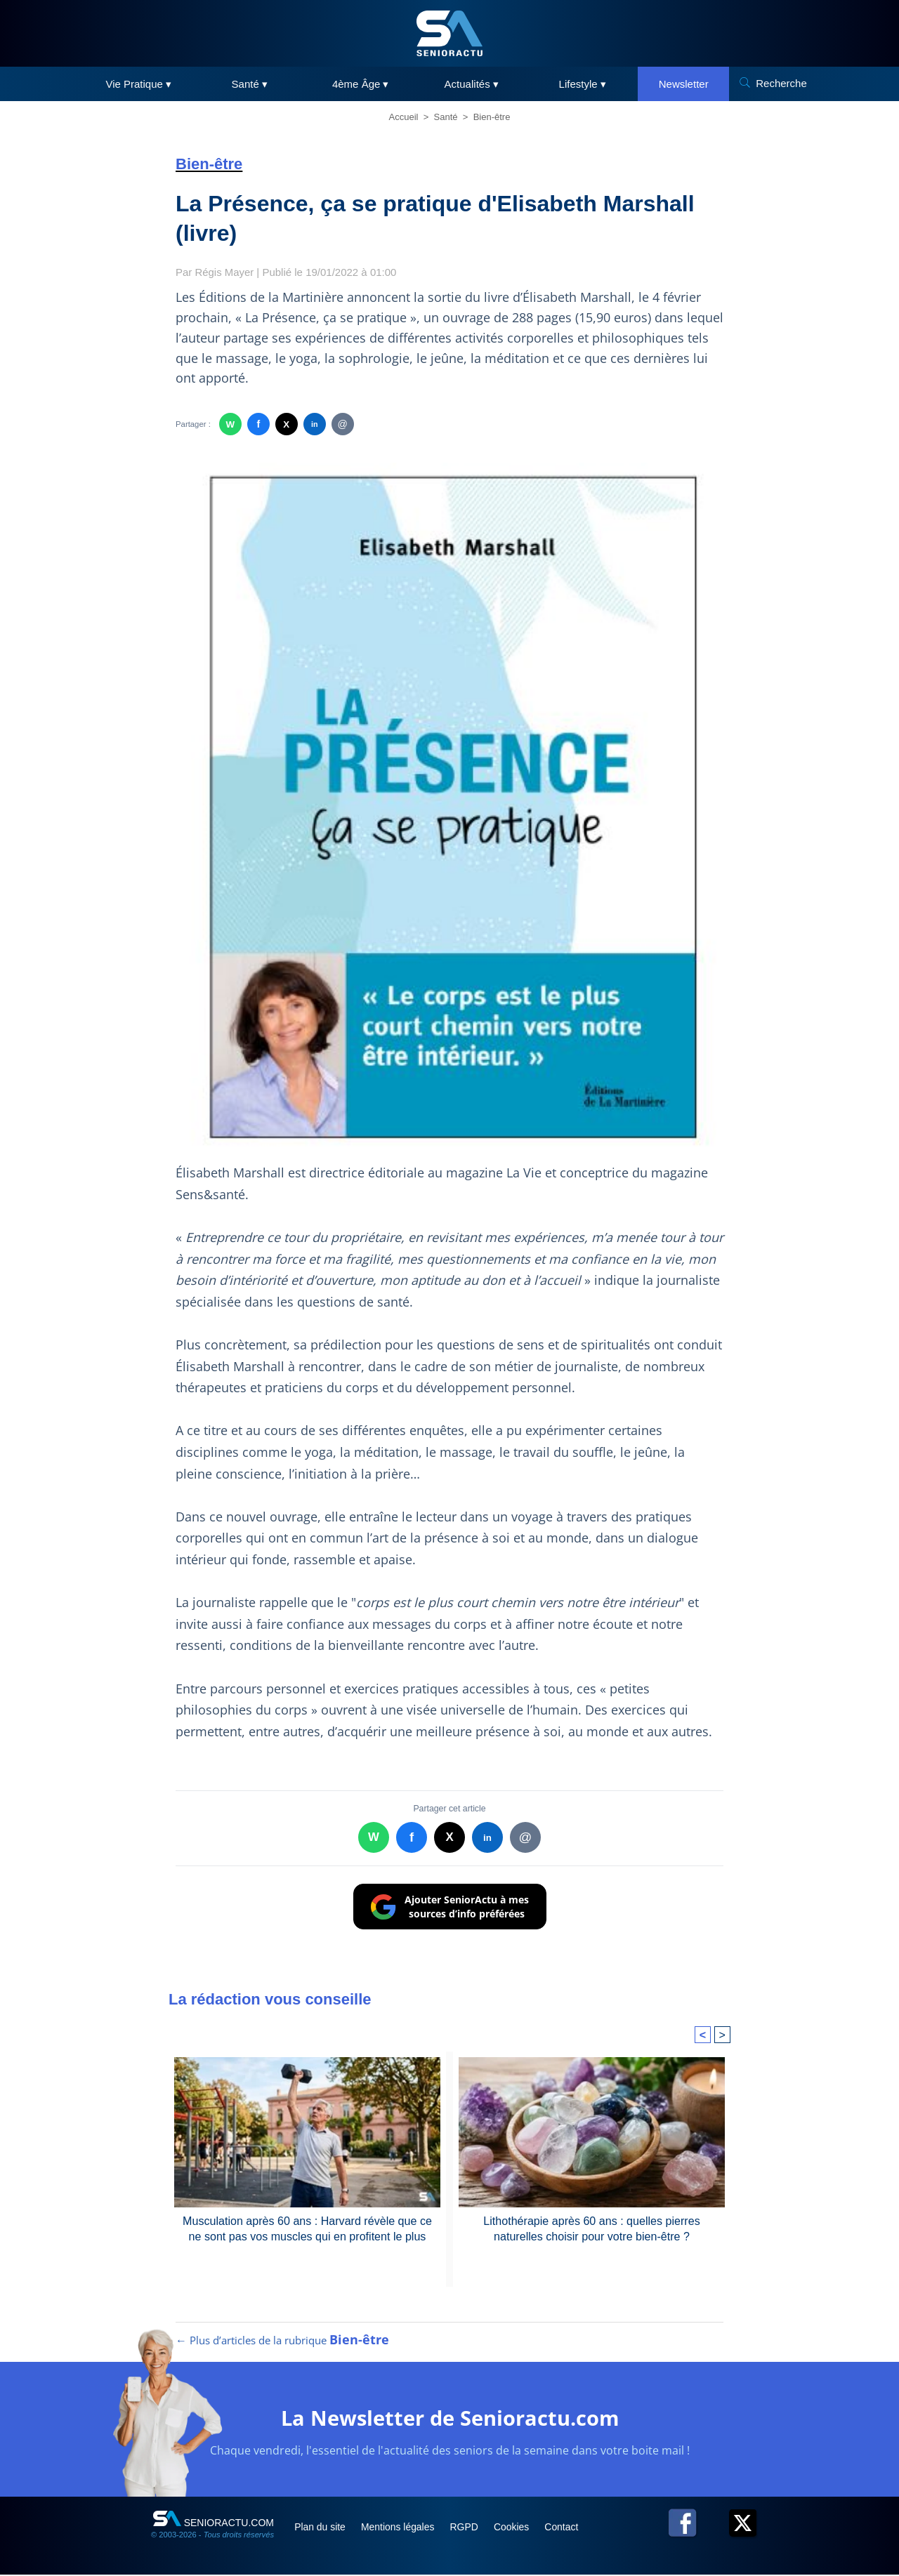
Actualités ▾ (472, 84)
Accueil (404, 117)
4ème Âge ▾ (360, 84)
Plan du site (322, 2528)
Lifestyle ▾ (582, 84)
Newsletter (684, 84)
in (314, 424)
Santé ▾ (250, 84)
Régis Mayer (224, 272)
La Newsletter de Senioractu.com (450, 2419)
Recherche (781, 83)
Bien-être (492, 117)
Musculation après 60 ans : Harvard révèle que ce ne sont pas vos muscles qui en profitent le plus (307, 2227)
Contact (568, 2528)
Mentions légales (401, 2528)
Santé (446, 117)
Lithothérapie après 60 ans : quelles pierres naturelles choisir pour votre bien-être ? (592, 2227)
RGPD (469, 2528)
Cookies (518, 2528)
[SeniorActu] (449, 33)
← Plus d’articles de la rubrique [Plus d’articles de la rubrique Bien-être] (282, 2341)
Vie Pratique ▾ (138, 84)
